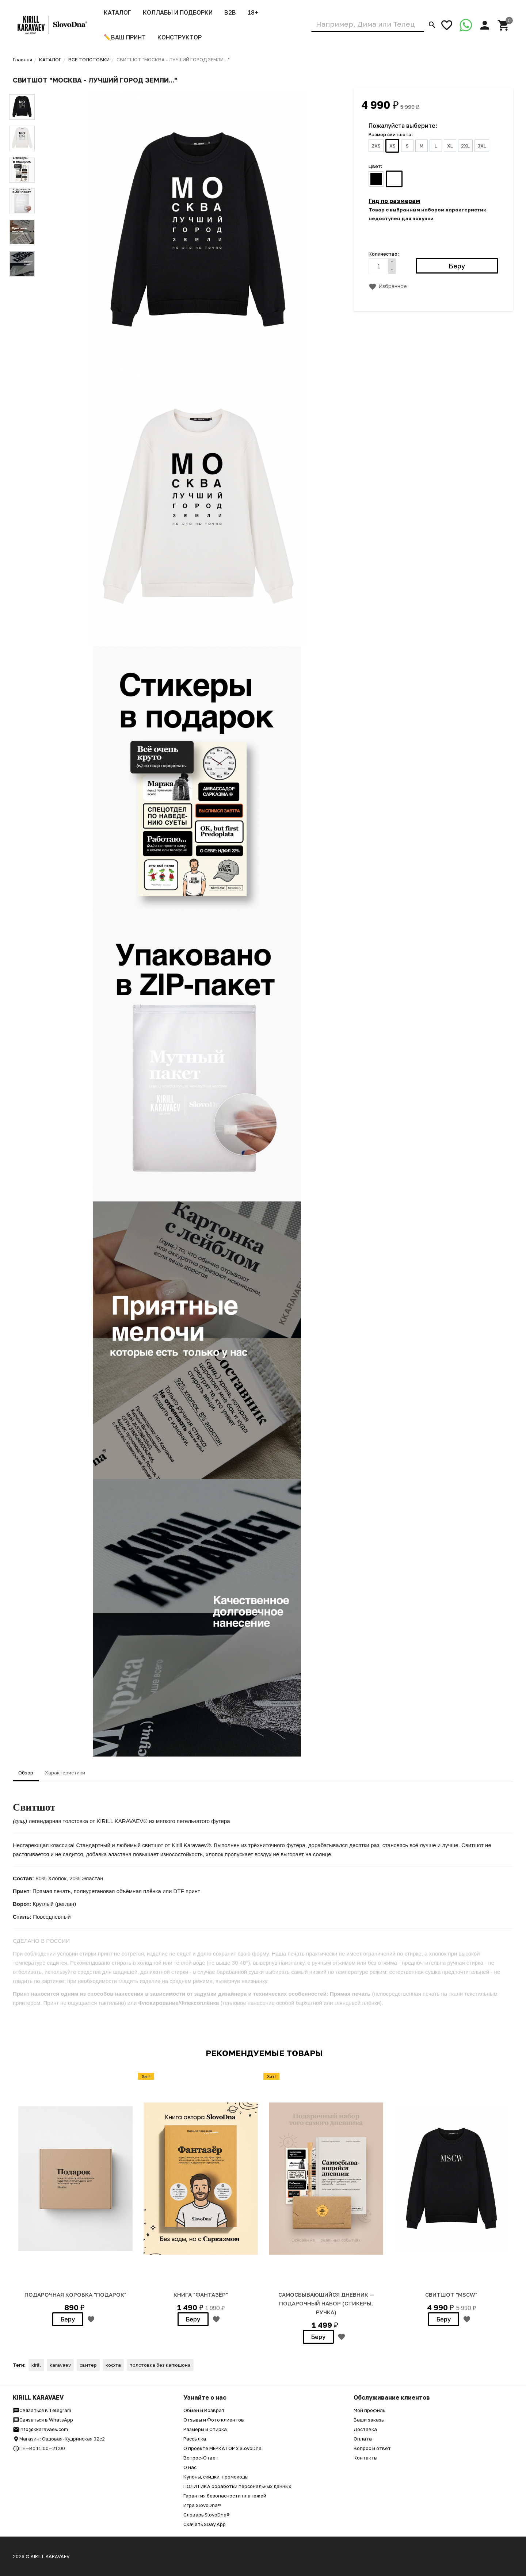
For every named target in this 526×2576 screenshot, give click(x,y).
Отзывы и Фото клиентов (213, 2420)
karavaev (60, 2365)
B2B (230, 12)
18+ (253, 12)
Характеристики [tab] (65, 1773)
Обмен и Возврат (204, 2410)
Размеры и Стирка (205, 2429)
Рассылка (194, 2439)
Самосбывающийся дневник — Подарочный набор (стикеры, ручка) (326, 2303)
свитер (88, 2365)
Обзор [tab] (25, 1773)
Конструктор (179, 37)
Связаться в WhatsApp (43, 2420)
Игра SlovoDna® (202, 2505)
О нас (190, 2467)
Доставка (365, 2429)
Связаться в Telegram (42, 2410)
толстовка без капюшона (160, 2365)
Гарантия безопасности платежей (224, 2496)
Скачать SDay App (204, 2524)
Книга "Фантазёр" (201, 2294)
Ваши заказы (369, 2420)
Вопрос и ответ (372, 2448)
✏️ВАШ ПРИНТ (125, 37)
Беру (68, 2319)
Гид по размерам (394, 201)
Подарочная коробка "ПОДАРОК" (75, 2294)
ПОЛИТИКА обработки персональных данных (237, 2486)
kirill (36, 2365)
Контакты (365, 2458)
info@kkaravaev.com (40, 2429)
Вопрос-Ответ (200, 2458)
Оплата (363, 2439)
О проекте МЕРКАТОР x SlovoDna (222, 2448)
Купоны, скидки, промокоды (215, 2477)
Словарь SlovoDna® (206, 2515)
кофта (113, 2365)
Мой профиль (369, 2410)
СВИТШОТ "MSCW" (451, 2294)
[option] (75, 2197)
